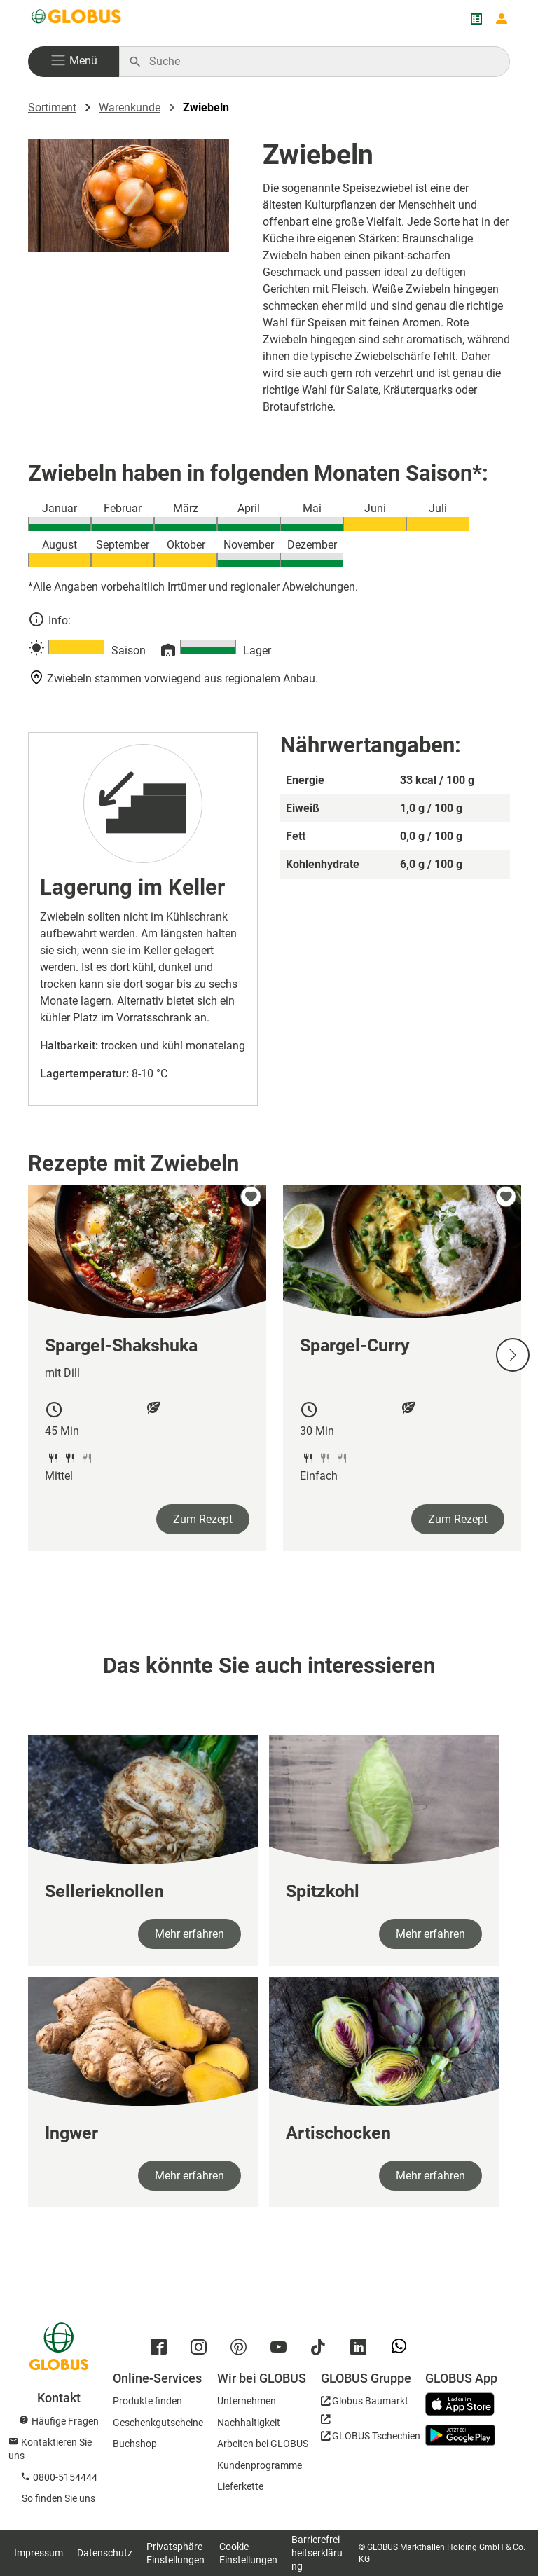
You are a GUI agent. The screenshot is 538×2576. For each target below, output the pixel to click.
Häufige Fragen (65, 2421)
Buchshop (135, 2443)
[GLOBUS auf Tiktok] (321, 2350)
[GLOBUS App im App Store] (465, 2405)
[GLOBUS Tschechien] (370, 2431)
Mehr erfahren (189, 1934)
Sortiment (52, 107)
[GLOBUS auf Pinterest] (242, 2350)
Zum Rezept (203, 1519)
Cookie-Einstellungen (248, 2553)
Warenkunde (129, 107)
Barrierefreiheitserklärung (317, 2553)
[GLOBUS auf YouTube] (282, 2350)
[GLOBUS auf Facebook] (162, 2350)
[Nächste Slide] (513, 1355)
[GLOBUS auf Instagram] (202, 2350)
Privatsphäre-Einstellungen (175, 2553)
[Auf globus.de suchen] (322, 62)
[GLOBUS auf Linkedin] (361, 2350)
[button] (73, 61)
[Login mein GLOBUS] (501, 19)
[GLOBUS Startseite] (77, 18)
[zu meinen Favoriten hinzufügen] (250, 1196)
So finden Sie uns (58, 2498)
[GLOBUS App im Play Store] (460, 2435)
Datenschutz (104, 2552)
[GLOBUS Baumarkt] (364, 2403)
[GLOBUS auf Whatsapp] (402, 2351)
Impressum (38, 2552)
